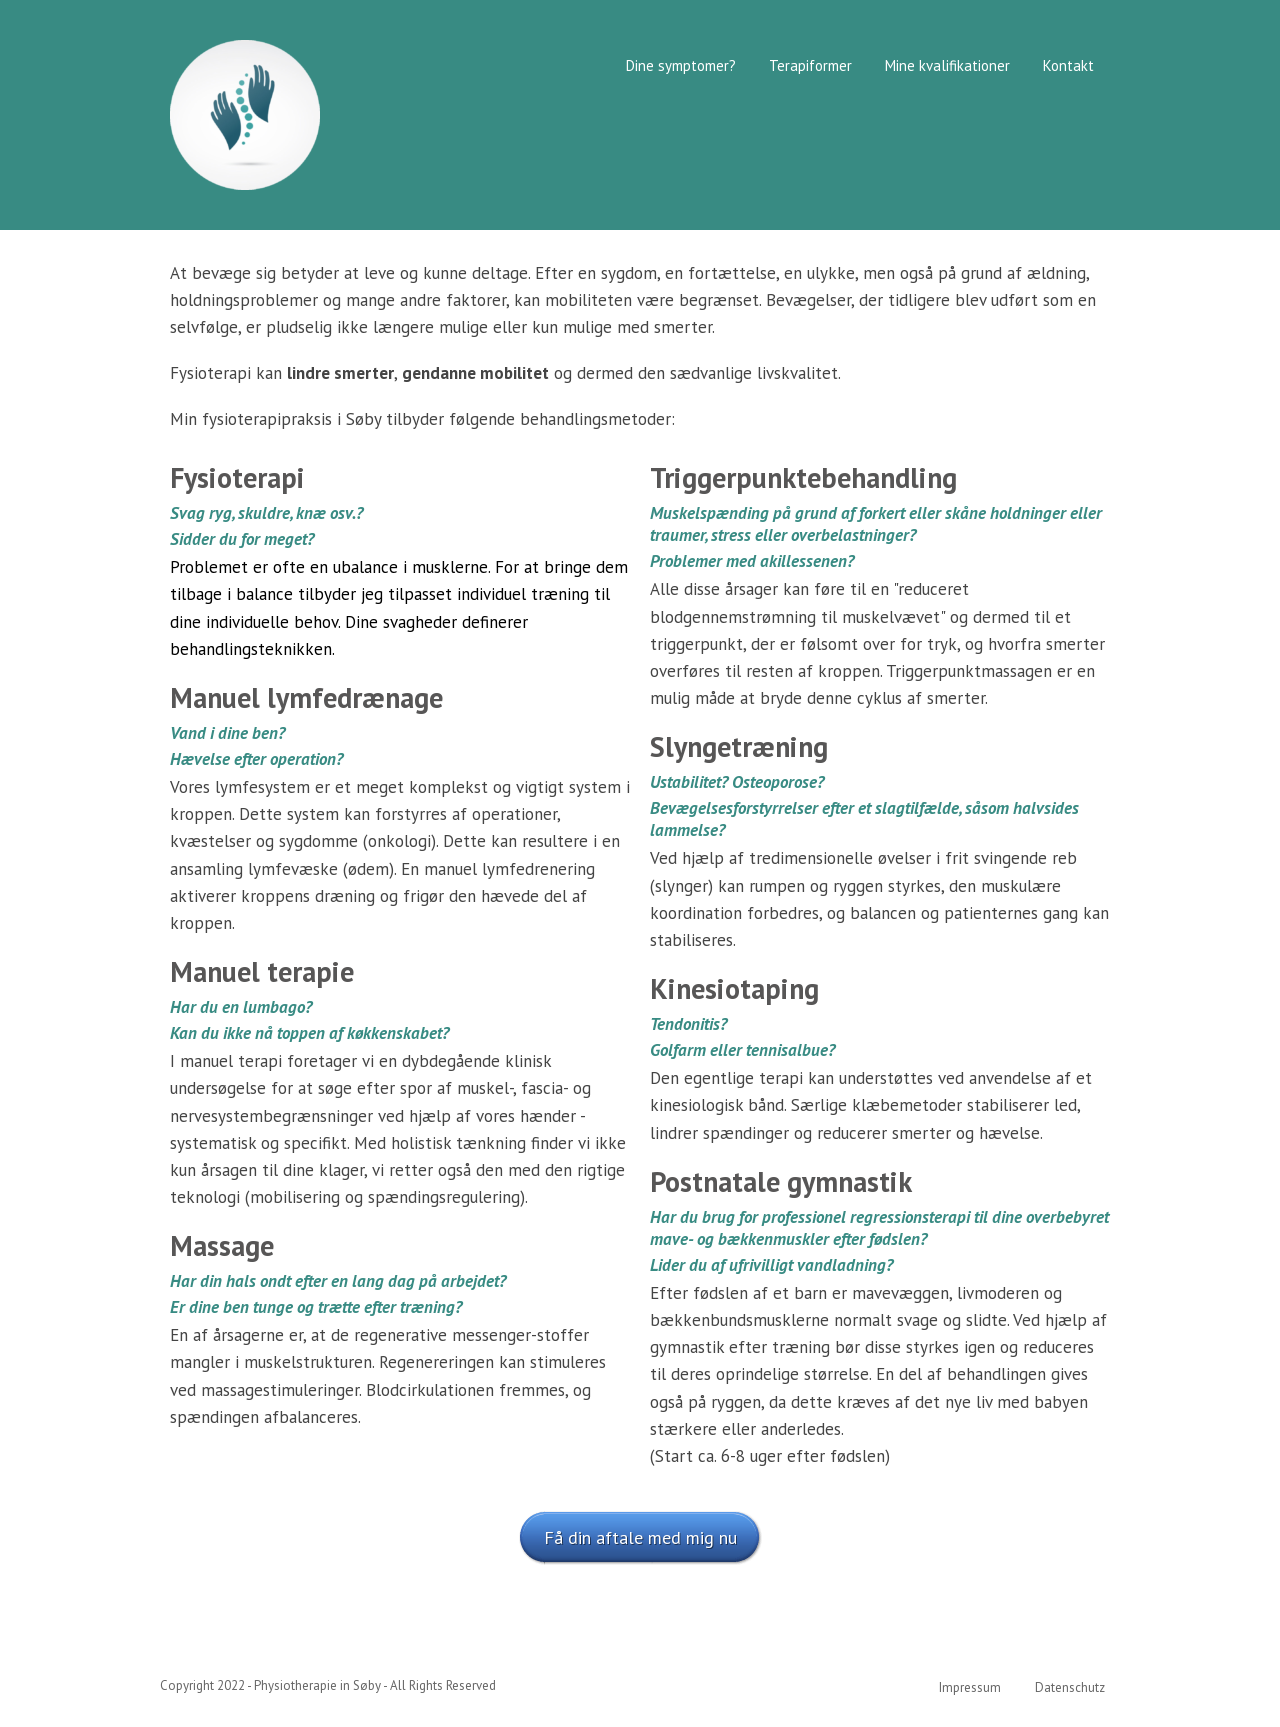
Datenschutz (1070, 1687)
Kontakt (1068, 65)
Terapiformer (810, 65)
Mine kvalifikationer (947, 65)
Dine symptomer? (681, 65)
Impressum (970, 1687)
